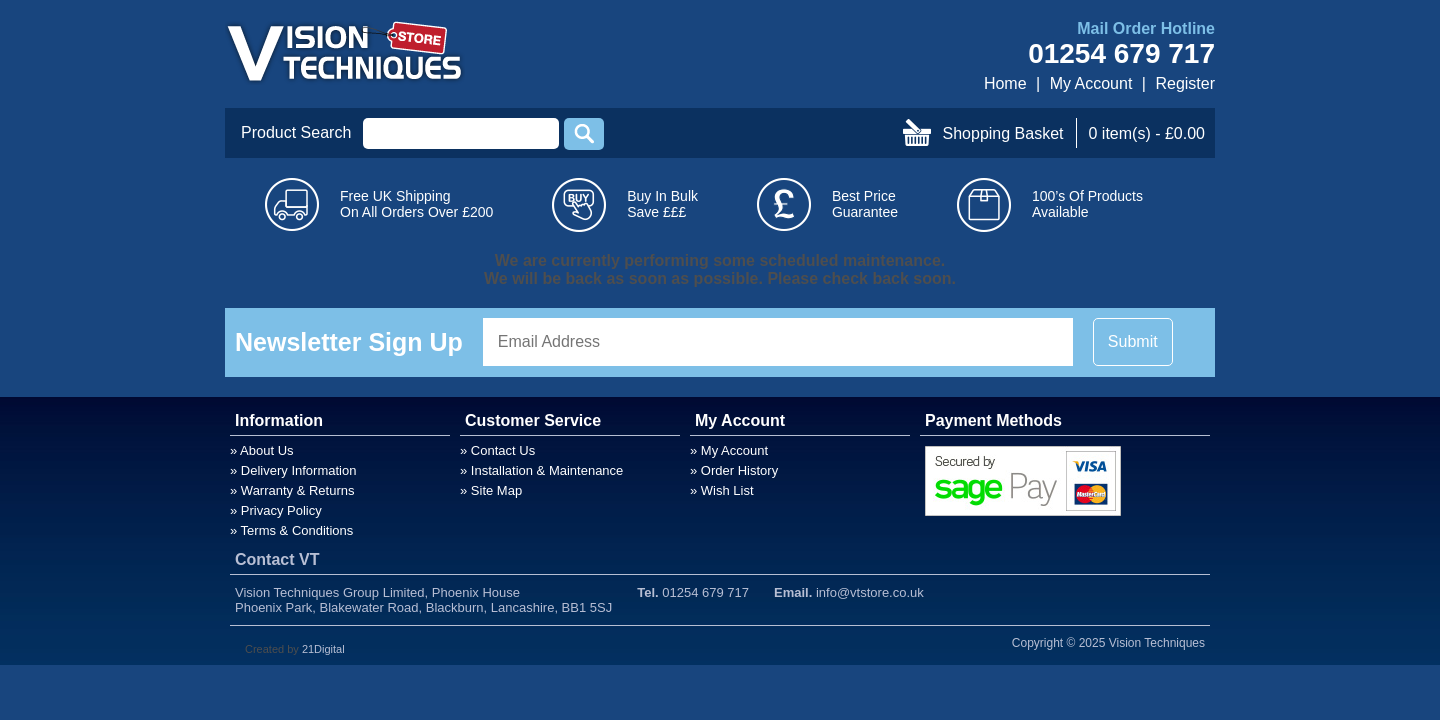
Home (1005, 83)
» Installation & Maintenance (541, 470)
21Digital (323, 649)
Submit (1133, 341)
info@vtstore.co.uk (870, 592)
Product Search (296, 132)
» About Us (262, 450)
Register (1185, 83)
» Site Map (491, 490)
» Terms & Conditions (291, 530)
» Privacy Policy (276, 510)
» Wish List (722, 490)
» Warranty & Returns (292, 490)
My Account (1091, 83)
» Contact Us (497, 450)
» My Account (729, 450)
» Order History (734, 470)
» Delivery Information (293, 470)
